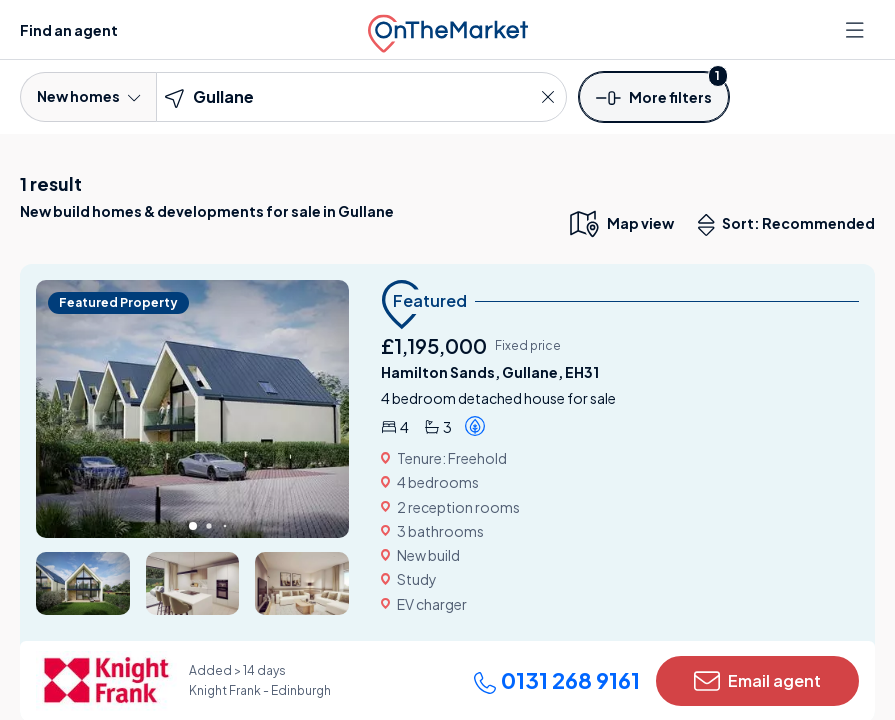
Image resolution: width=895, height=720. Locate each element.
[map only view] (620, 223)
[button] (654, 96)
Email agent (757, 681)
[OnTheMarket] (448, 29)
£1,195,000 (434, 345)
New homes (88, 96)
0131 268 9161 (556, 680)
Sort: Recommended (791, 225)
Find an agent (69, 30)
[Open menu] (857, 30)
